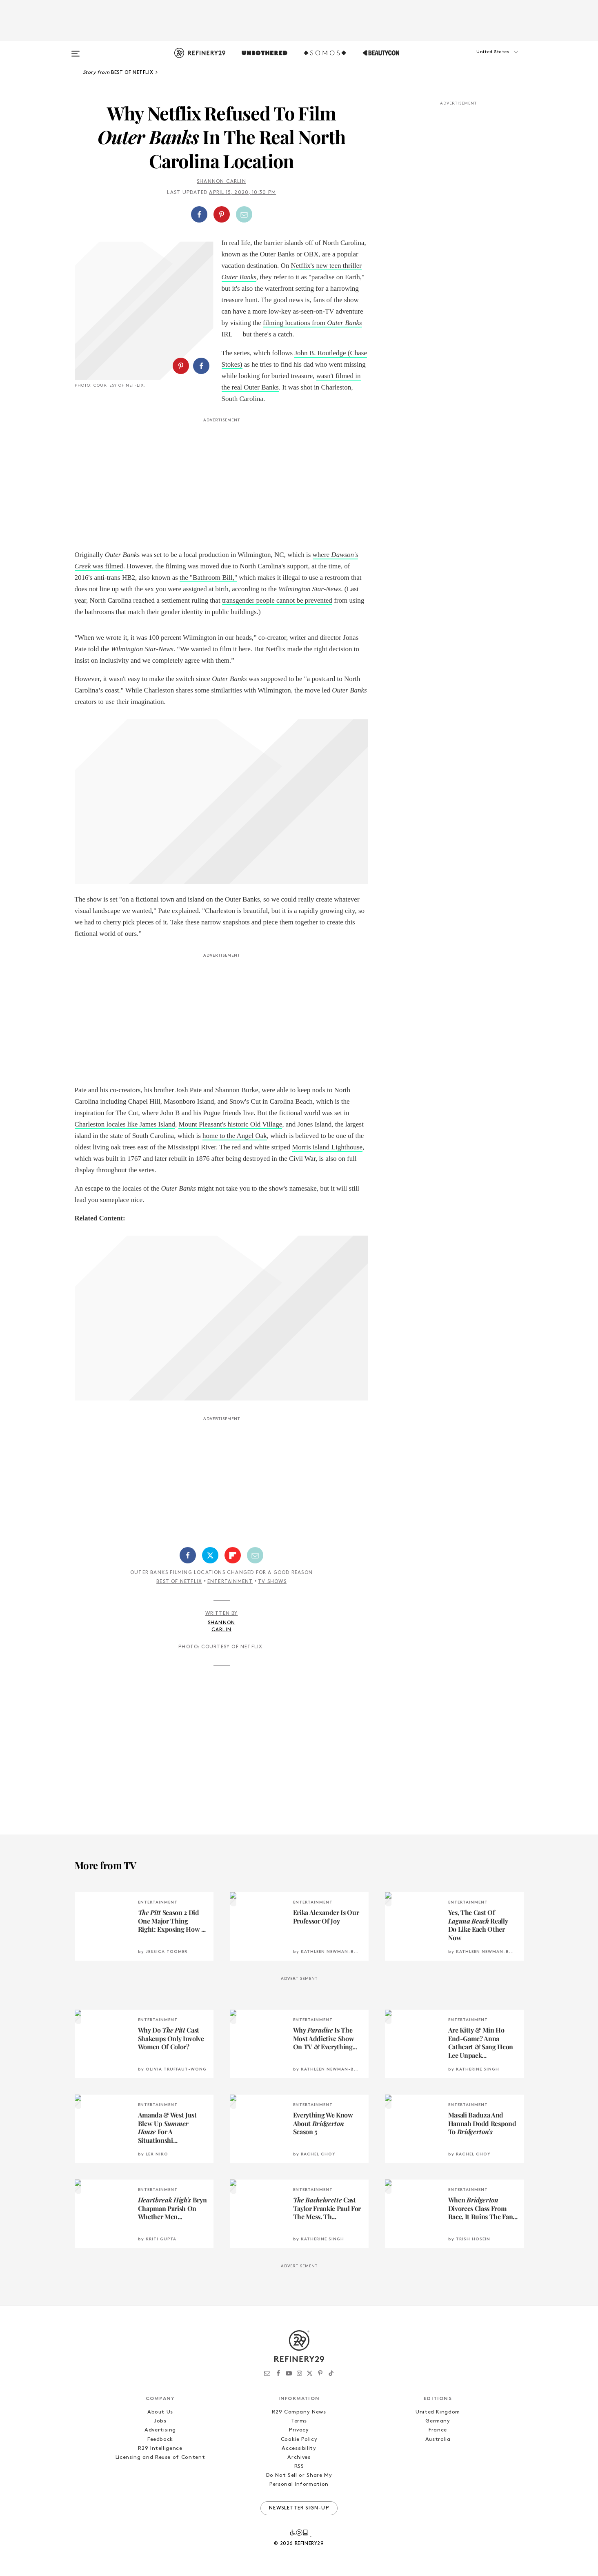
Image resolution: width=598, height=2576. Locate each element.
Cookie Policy (299, 2439)
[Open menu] (75, 50)
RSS (299, 2466)
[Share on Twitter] (210, 1555)
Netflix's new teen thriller (326, 265)
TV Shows (272, 1581)
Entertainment (230, 1581)
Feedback (160, 2439)
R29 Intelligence (160, 2448)
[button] (483, 60)
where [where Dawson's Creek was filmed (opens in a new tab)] (322, 555)
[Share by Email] (244, 214)
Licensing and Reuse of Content (160, 2457)
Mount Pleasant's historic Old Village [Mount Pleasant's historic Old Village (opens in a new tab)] (230, 1124)
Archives (298, 2457)
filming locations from (295, 323)
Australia (438, 2439)
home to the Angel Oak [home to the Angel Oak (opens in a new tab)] (234, 1136)
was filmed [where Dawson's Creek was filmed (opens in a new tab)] (108, 566)
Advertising (160, 2430)
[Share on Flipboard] (233, 1555)
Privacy (299, 2430)
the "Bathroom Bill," (208, 577)
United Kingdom (438, 2412)
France (438, 2430)
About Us (160, 2412)
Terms (299, 2421)
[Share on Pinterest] (221, 214)
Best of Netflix (179, 1581)
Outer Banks (239, 277)
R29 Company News (299, 2412)
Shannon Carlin (221, 181)
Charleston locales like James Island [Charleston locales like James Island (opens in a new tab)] (125, 1124)
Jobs (160, 2421)
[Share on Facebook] (199, 214)
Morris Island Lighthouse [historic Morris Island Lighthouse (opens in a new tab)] (327, 1147)
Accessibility (299, 2448)
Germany (437, 2421)
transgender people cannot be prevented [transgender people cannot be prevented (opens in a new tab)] (277, 600)
